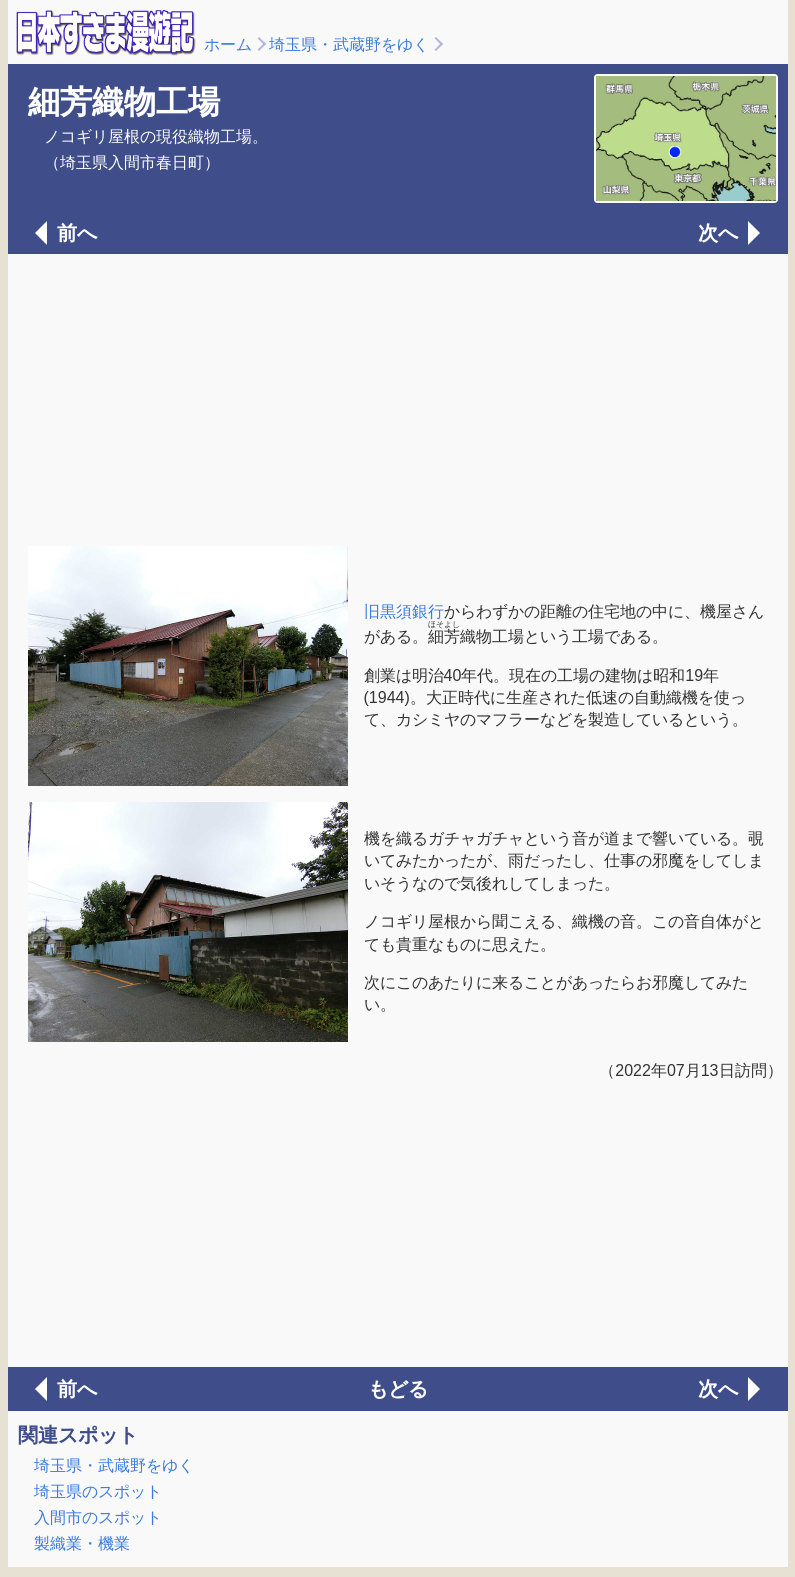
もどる (398, 1389)
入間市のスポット (98, 1517)
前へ (77, 233)
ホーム (228, 44)
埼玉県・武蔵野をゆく (349, 44)
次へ (718, 233)
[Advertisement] (398, 398)
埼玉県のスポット (98, 1491)
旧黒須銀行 (404, 611)
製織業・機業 (82, 1543)
